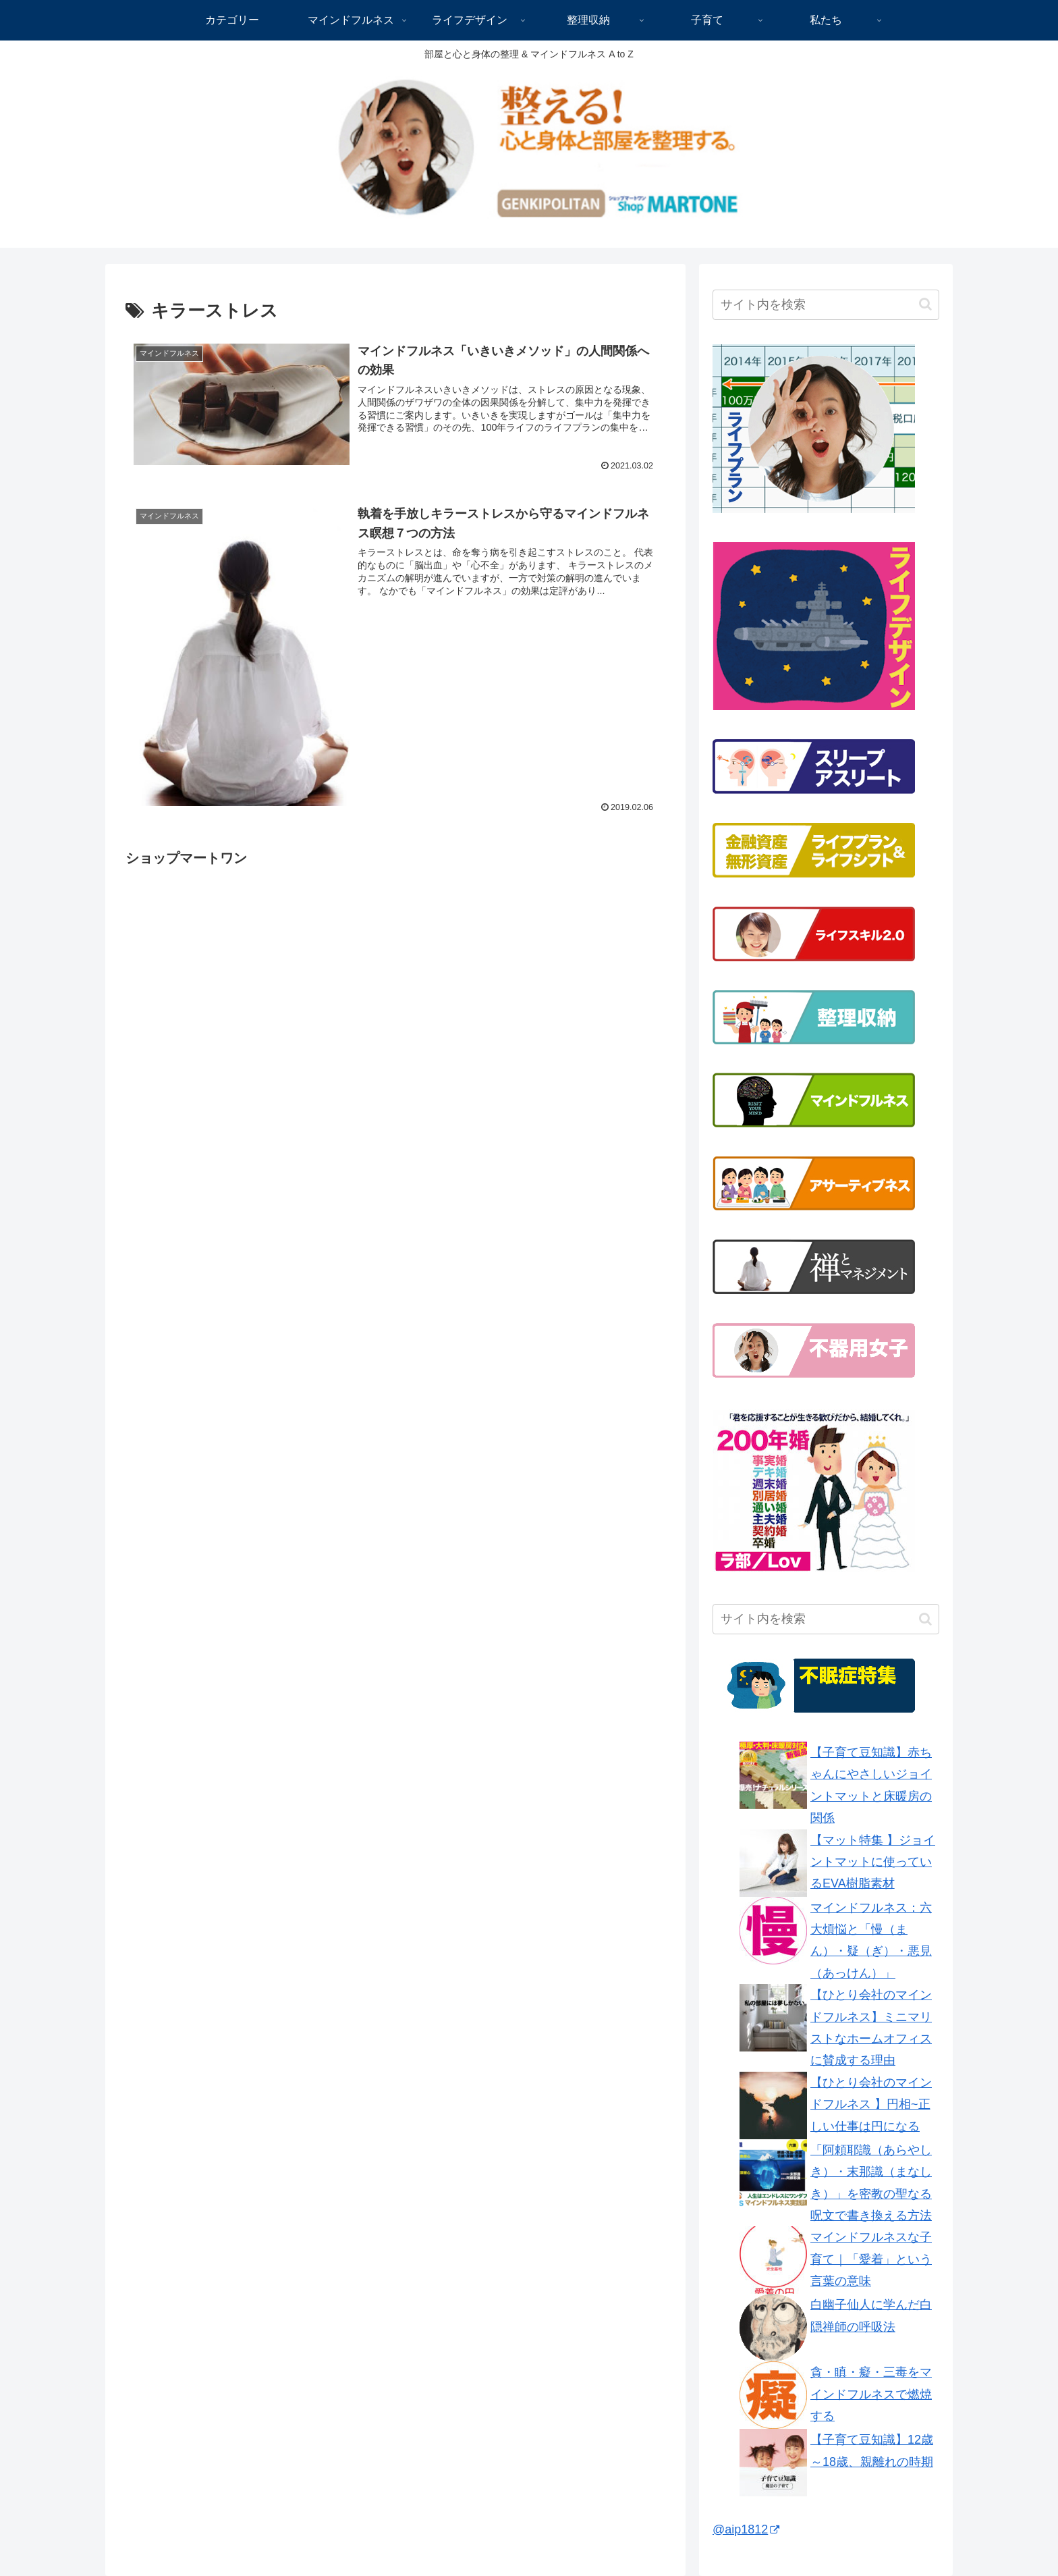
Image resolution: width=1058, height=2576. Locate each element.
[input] (826, 305)
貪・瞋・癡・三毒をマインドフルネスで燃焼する (871, 2394)
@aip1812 (746, 2529)
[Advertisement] (239, 964)
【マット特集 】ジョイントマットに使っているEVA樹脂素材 (872, 1862)
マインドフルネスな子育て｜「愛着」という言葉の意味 (871, 2259)
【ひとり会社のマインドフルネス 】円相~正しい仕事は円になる (871, 2104)
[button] (925, 304)
